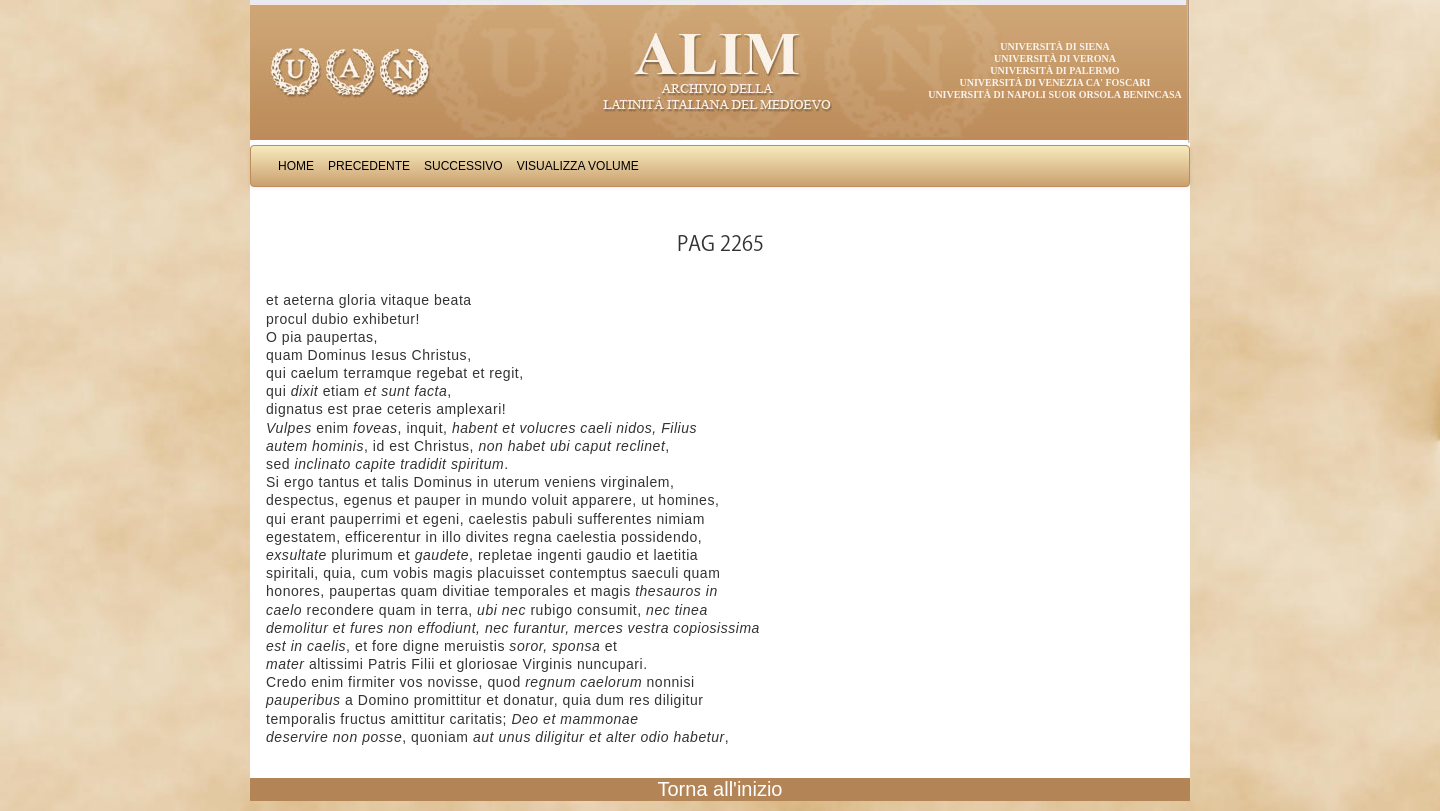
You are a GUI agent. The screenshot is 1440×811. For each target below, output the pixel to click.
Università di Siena (1054, 46)
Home (296, 166)
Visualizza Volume (578, 166)
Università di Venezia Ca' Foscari (1055, 82)
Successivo (463, 166)
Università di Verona (1055, 58)
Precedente (369, 166)
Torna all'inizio (720, 789)
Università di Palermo (1054, 70)
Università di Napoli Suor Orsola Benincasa (1055, 94)
